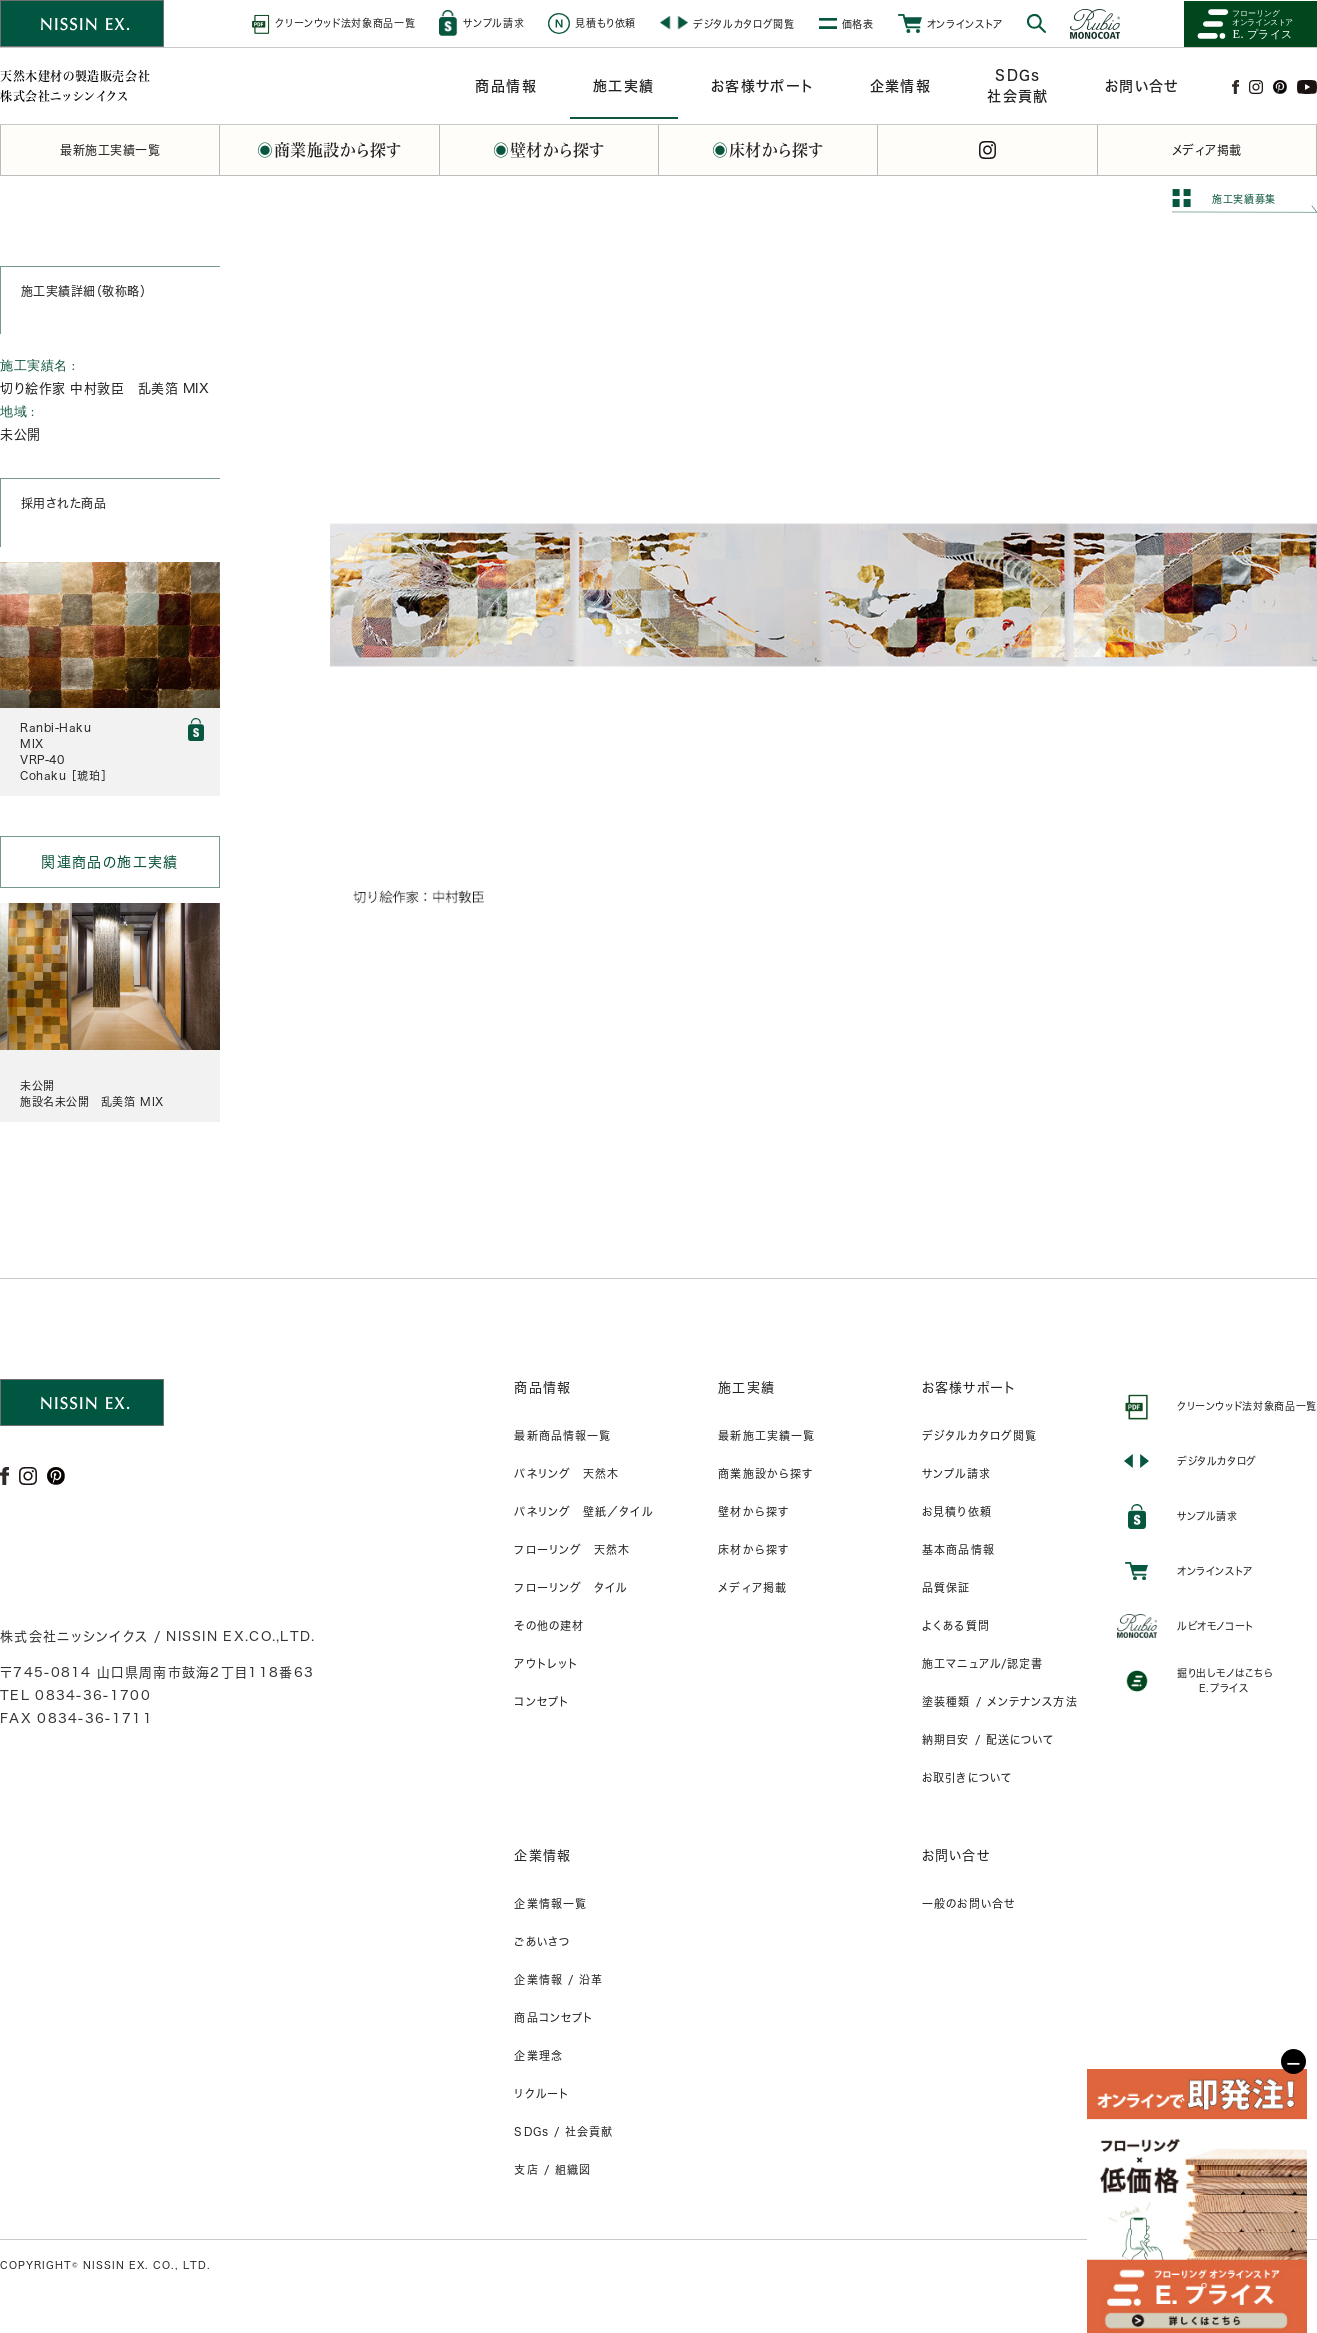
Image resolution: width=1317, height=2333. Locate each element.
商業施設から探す (765, 1473)
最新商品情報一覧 (562, 1435)
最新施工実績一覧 (766, 1435)
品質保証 (946, 1587)
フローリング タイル (570, 1587)
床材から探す (753, 1549)
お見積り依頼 (957, 1511)
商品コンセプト (553, 2017)
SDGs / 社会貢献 (563, 2131)
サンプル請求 (956, 1473)
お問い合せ (956, 1855)
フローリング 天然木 (572, 1549)
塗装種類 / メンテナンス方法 (1000, 1701)
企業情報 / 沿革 (558, 1979)
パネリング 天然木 (566, 1473)
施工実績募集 (1244, 199)
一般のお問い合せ (968, 1903)
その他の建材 (549, 1625)
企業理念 (538, 2055)
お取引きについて (967, 1777)
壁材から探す (753, 1511)
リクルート (541, 2093)
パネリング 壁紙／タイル (583, 1511)
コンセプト (541, 1701)
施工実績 (746, 1387)
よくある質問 (956, 1625)
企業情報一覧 (550, 1903)
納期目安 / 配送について (988, 1739)
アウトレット (546, 1663)
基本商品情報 (958, 1549)
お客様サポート (969, 1387)
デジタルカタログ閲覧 (979, 1435)
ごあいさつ (542, 1941)
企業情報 (542, 1855)
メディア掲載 (752, 1587)
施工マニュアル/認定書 (982, 1663)
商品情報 (542, 1387)
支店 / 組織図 (552, 2169)
